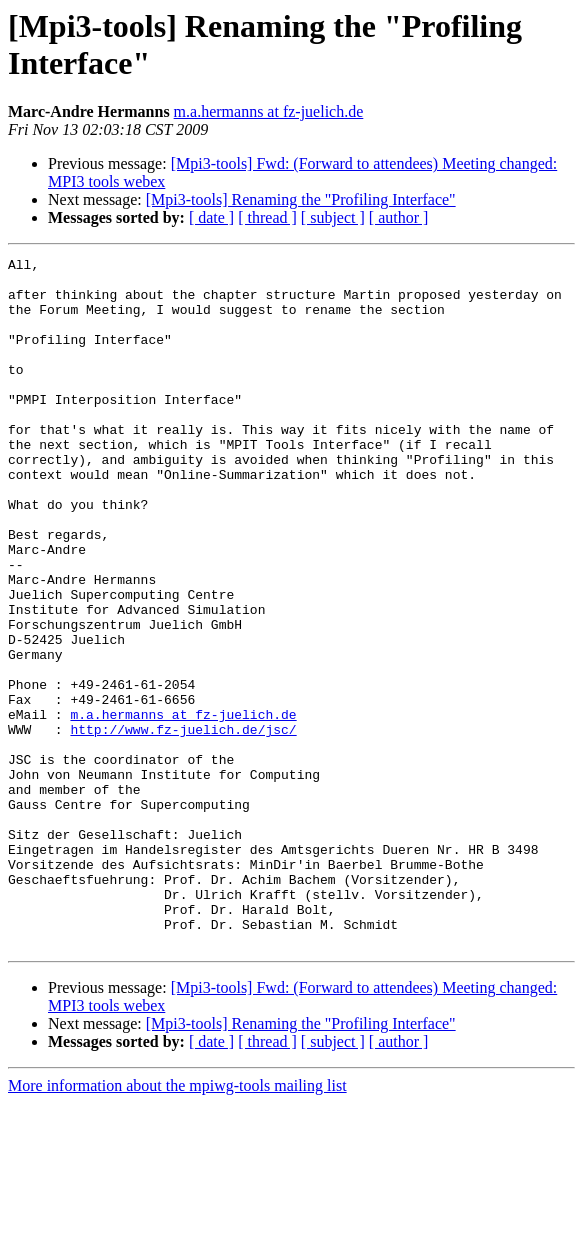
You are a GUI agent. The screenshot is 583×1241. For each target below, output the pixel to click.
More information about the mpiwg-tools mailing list (177, 1223)
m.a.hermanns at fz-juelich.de (269, 111)
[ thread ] (267, 217)
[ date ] (211, 217)
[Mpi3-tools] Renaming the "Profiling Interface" (301, 199)
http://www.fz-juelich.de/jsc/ (183, 825)
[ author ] (399, 217)
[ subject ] (333, 217)
